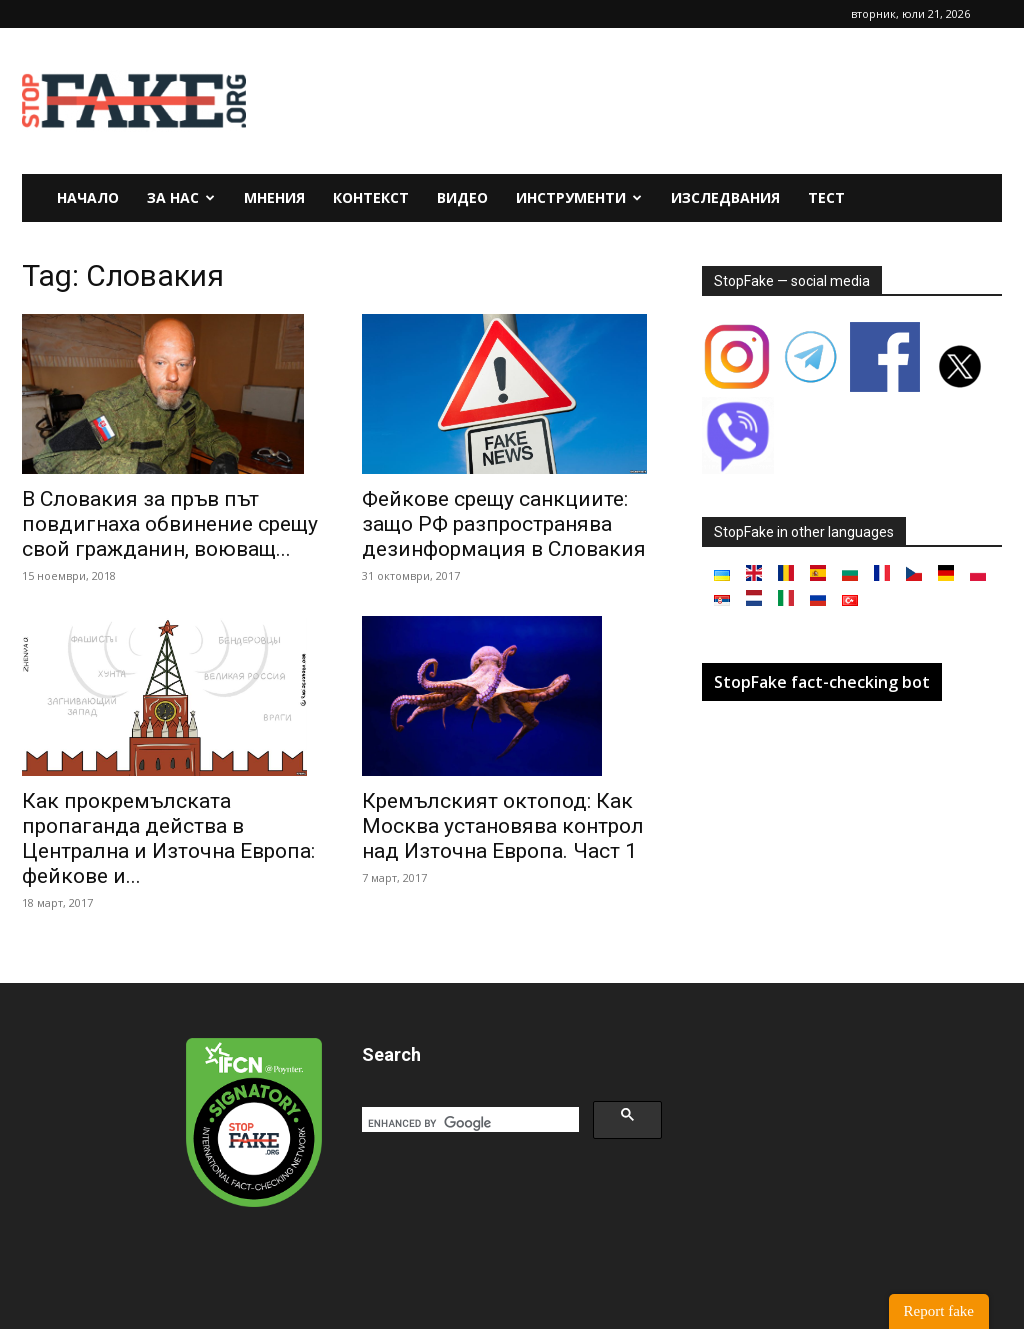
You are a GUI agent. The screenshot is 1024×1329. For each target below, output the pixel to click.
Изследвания (725, 197)
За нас (181, 197)
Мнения (274, 197)
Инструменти (579, 197)
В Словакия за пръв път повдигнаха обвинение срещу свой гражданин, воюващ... (170, 524)
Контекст (371, 197)
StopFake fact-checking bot (822, 682)
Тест (826, 197)
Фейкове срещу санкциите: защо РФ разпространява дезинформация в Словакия (504, 524)
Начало (88, 197)
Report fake (939, 1311)
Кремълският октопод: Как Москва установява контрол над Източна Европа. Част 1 (503, 826)
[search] (468, 1123)
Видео (462, 197)
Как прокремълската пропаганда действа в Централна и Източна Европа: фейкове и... (168, 838)
